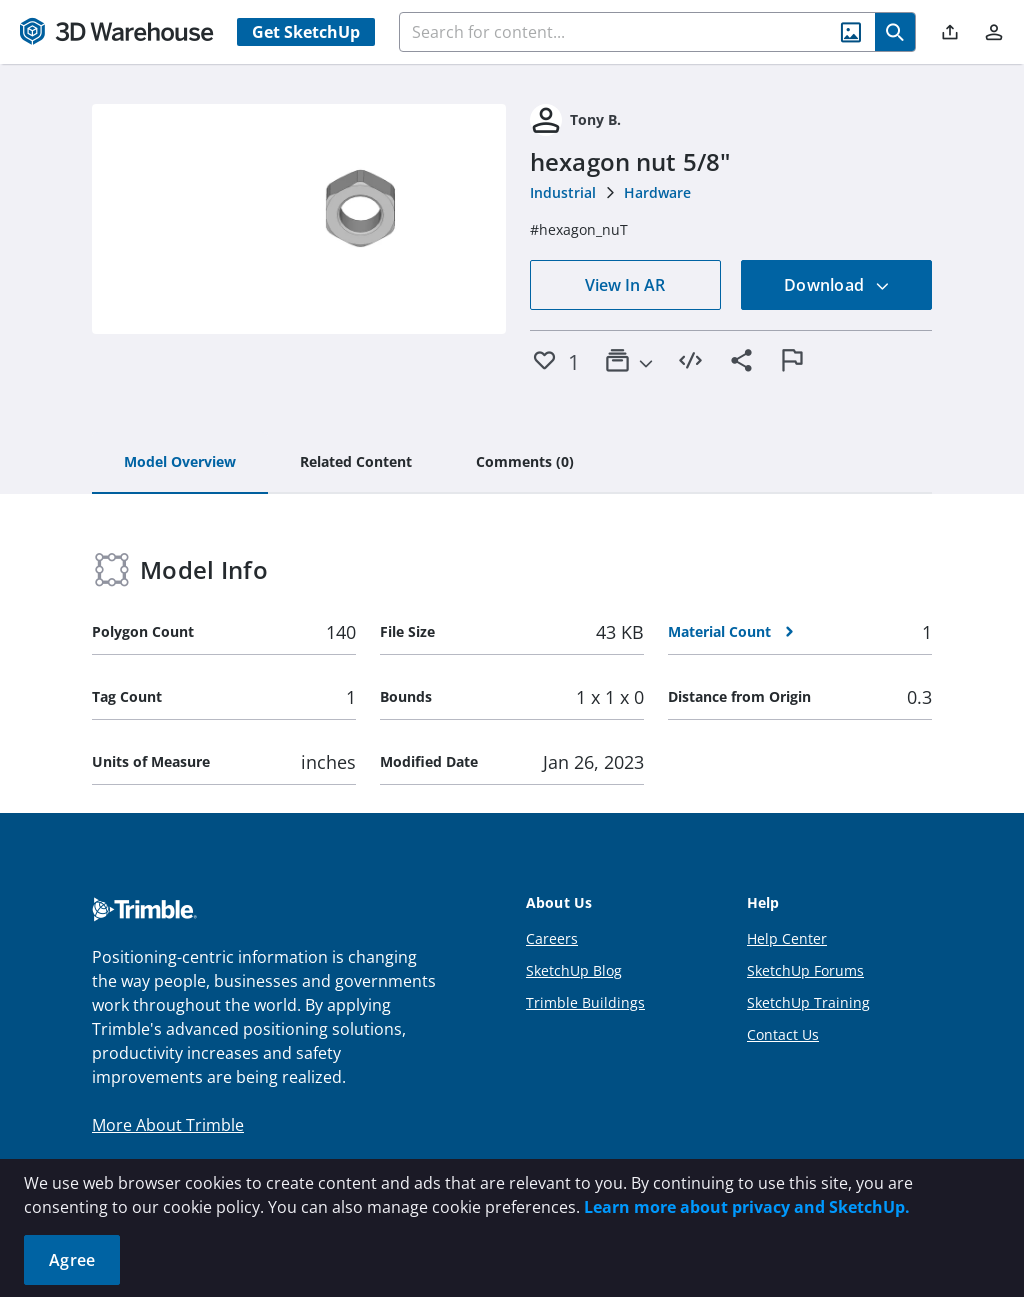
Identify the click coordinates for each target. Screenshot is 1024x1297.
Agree (72, 1260)
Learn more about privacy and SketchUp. (747, 1207)
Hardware (657, 192)
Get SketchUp (306, 32)
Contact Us (783, 1034)
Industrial (563, 192)
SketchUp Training (808, 1002)
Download (837, 285)
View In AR (625, 285)
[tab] (180, 463)
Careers (552, 938)
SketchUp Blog (574, 970)
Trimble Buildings (585, 1002)
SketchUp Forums (805, 970)
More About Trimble (168, 1125)
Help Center (787, 938)
